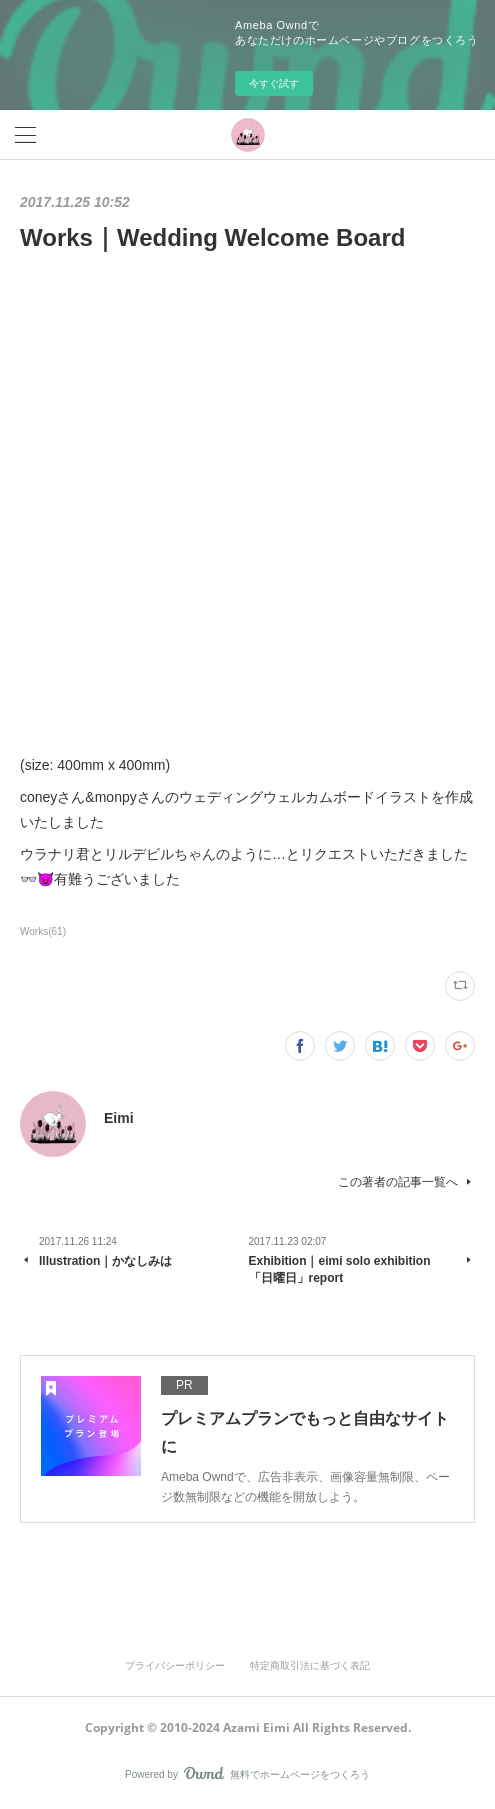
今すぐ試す (274, 83)
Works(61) (43, 931)
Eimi (119, 1118)
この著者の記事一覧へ (406, 1182)
